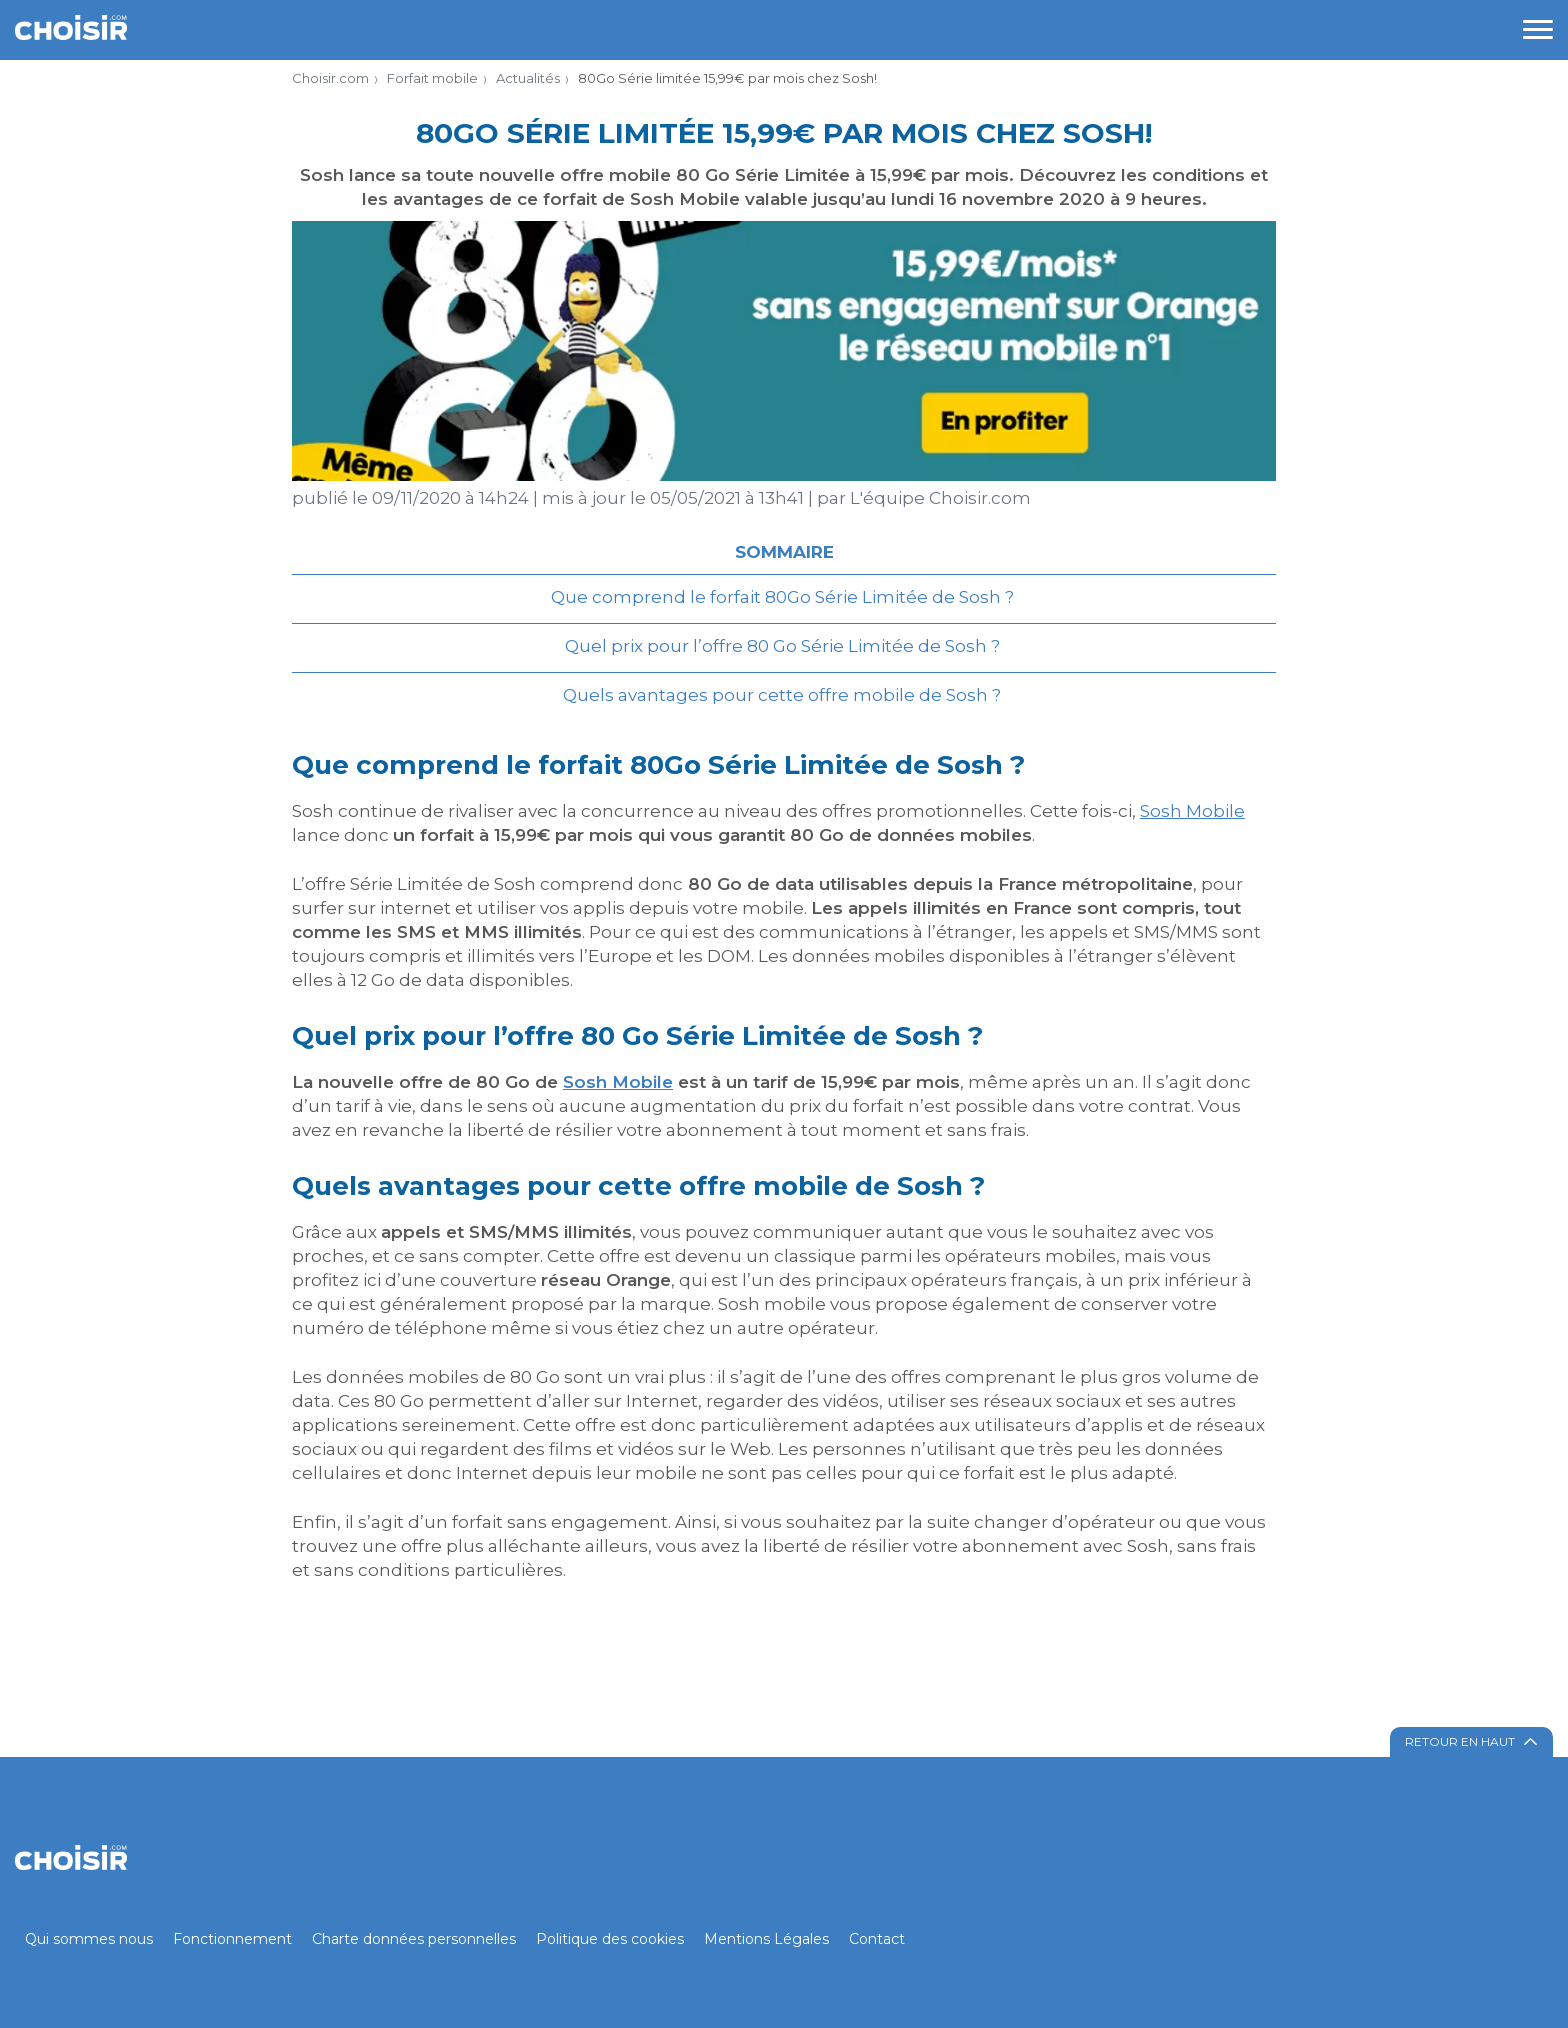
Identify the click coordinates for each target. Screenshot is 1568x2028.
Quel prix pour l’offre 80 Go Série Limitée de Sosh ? (784, 646)
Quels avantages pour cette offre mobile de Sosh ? (784, 695)
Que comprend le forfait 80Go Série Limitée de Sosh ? (784, 597)
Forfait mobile (432, 78)
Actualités (528, 78)
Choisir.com (330, 78)
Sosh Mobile (1192, 811)
